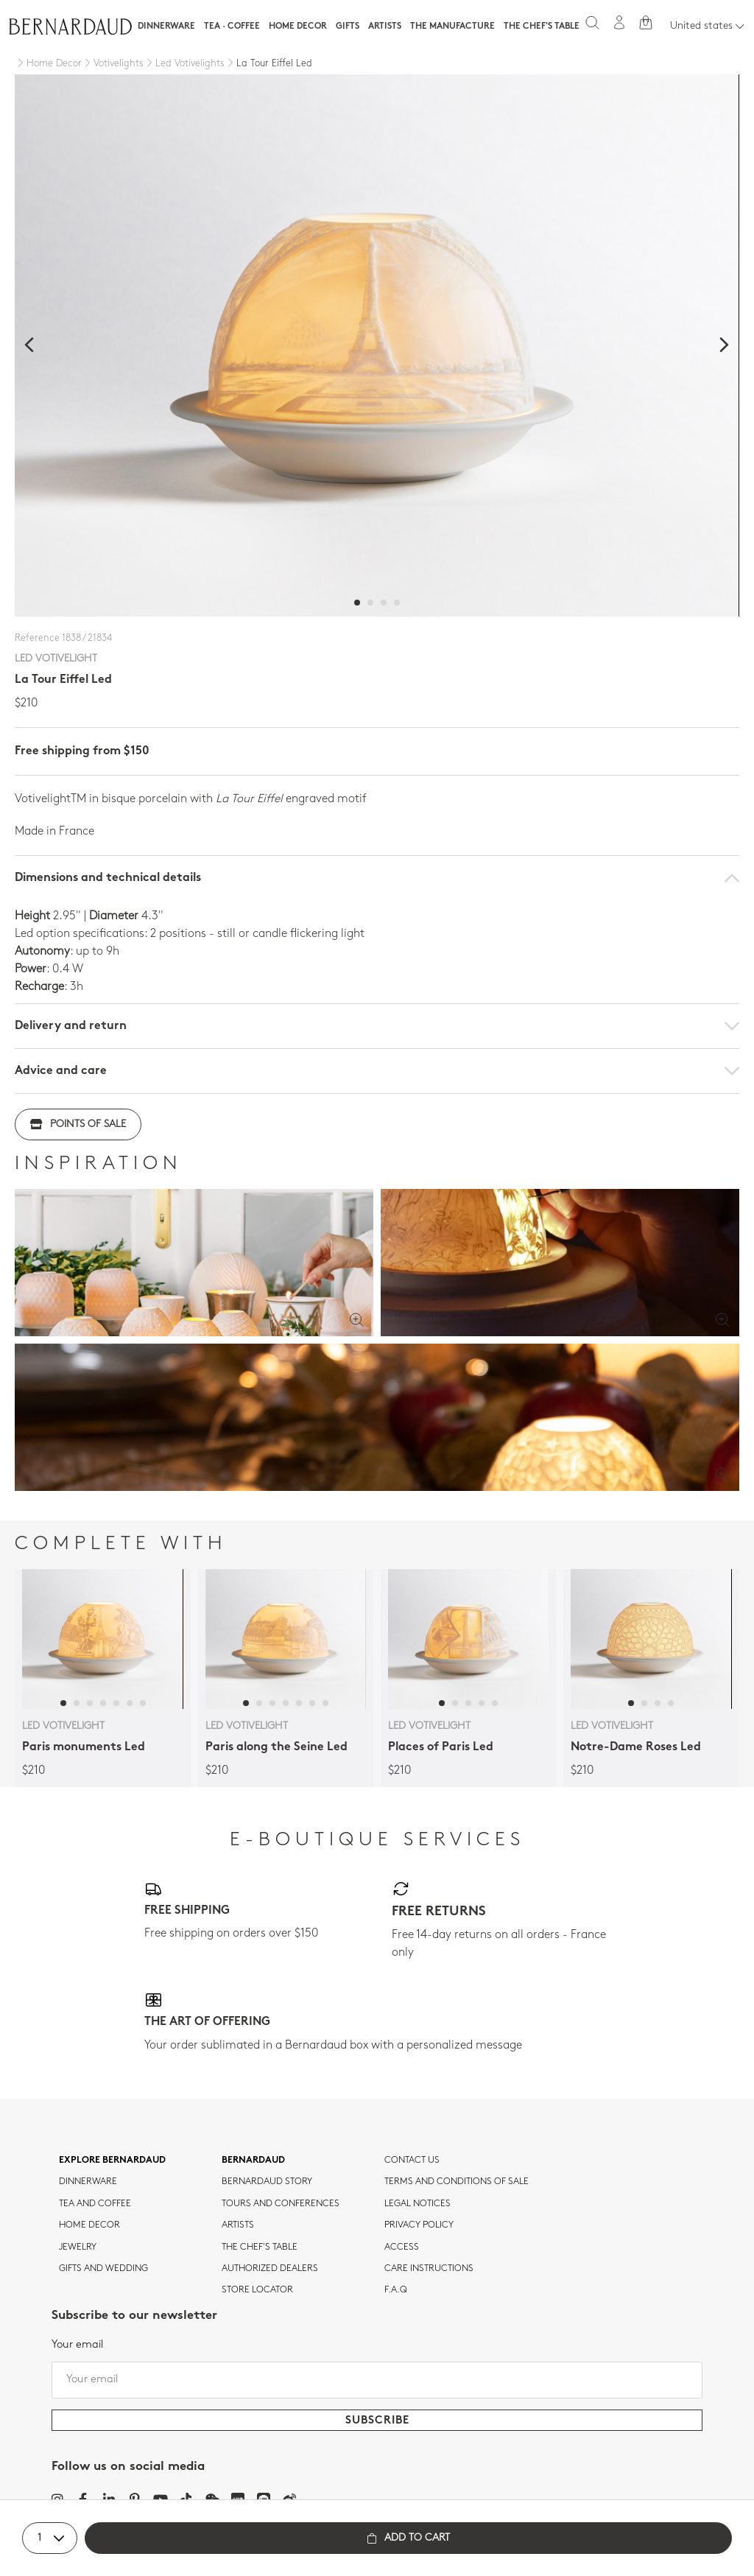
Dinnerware (166, 26)
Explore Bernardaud (112, 2160)
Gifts (347, 26)
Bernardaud (253, 2160)
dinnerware (88, 2181)
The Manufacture (452, 26)
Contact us (412, 2160)
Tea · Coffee (232, 26)
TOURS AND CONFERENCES (280, 2204)
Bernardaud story (267, 2181)
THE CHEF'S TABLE (259, 2247)
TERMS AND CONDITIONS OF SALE (456, 2181)
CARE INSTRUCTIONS (428, 2268)
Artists (384, 26)
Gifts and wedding (103, 2268)
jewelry (77, 2247)
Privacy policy (419, 2225)
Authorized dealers (270, 2268)
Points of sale (78, 1124)
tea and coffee (95, 2204)
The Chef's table (541, 26)
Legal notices (417, 2204)
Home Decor (298, 26)
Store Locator (257, 2290)
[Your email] (377, 2380)
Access (401, 2247)
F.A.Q (395, 2290)
